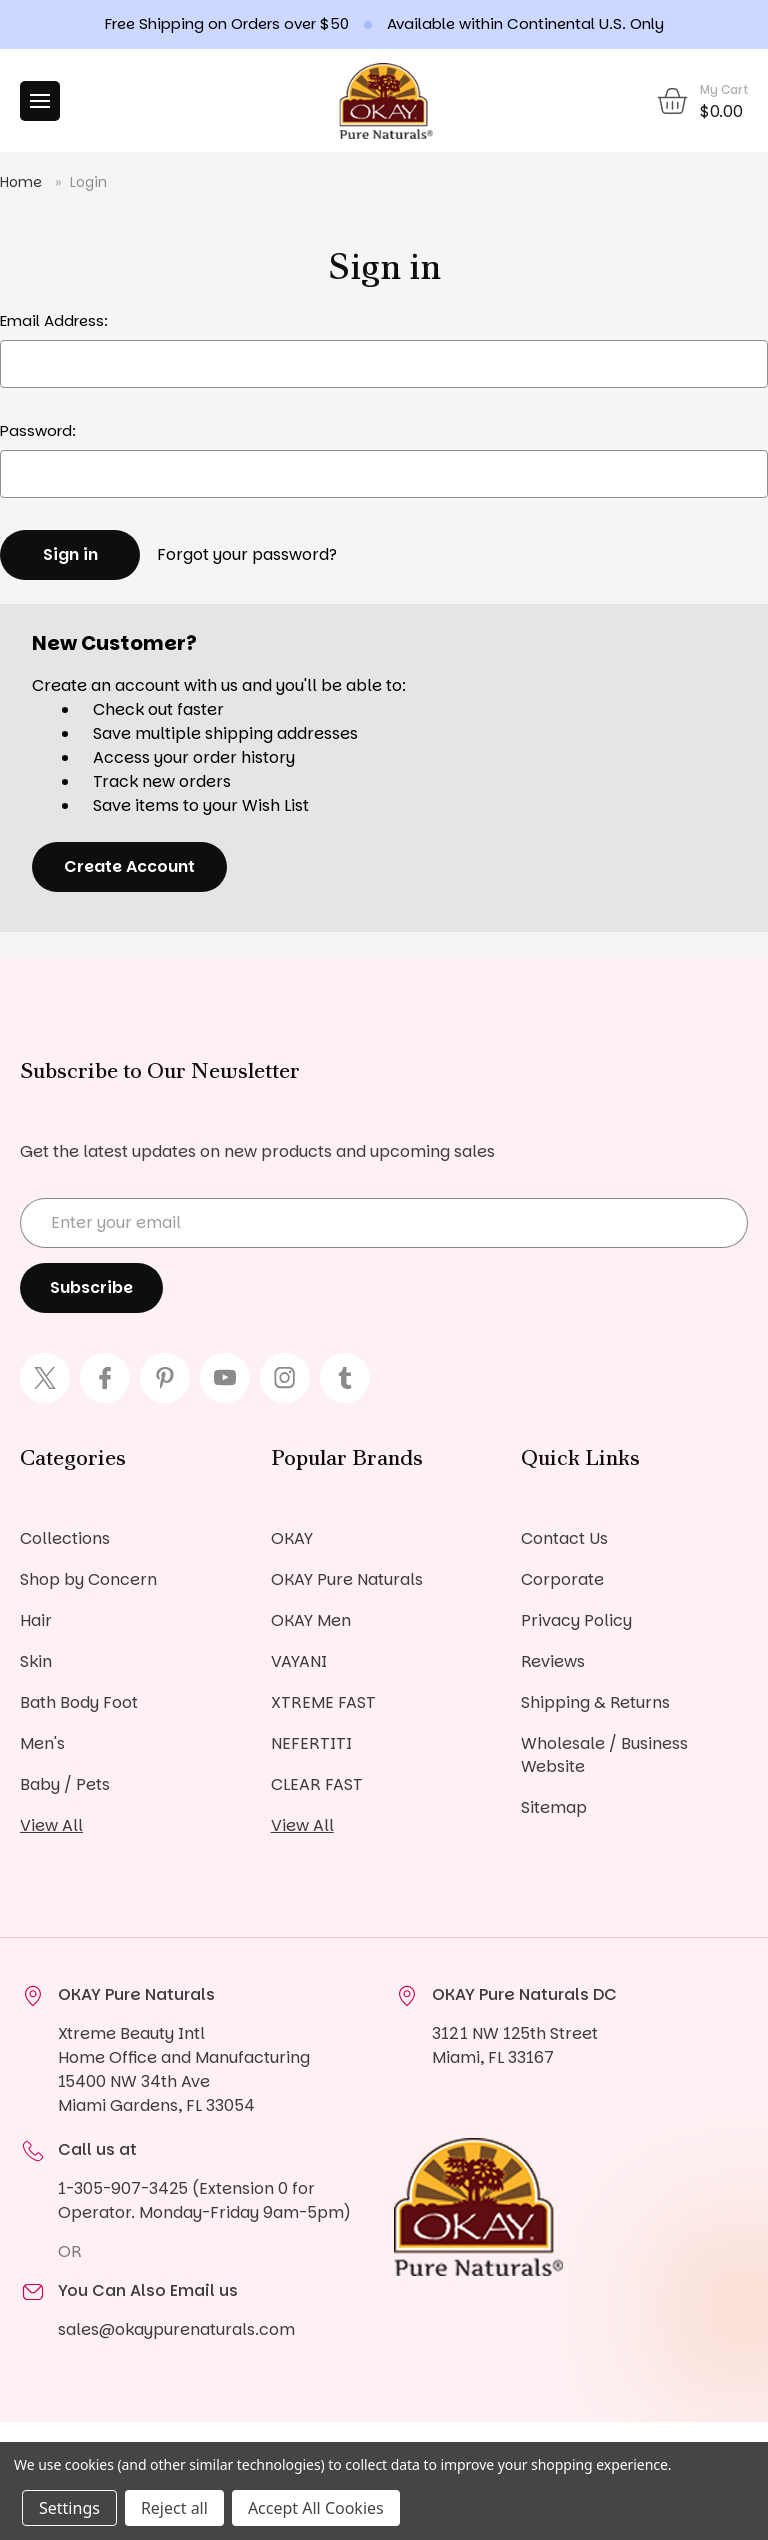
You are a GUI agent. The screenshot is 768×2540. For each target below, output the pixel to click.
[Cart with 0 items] (701, 101)
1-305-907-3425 (123, 2188)
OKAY (292, 1538)
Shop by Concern (88, 1579)
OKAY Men (311, 1620)
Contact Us (564, 1538)
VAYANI (299, 1661)
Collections (65, 1538)
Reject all (174, 2508)
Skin (36, 1661)
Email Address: (54, 320)
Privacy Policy (576, 1620)
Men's (42, 1743)
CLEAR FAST (317, 1784)
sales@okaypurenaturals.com (176, 2329)
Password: (38, 430)
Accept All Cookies (316, 2508)
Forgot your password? (247, 554)
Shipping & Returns (595, 1702)
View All (51, 1825)
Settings (69, 2508)
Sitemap (554, 1807)
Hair (36, 1620)
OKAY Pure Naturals (347, 1579)
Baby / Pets (65, 1784)
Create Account (129, 866)
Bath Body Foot (79, 1702)
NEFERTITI (311, 1743)
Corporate (562, 1579)
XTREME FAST (323, 1702)
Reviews (553, 1661)
